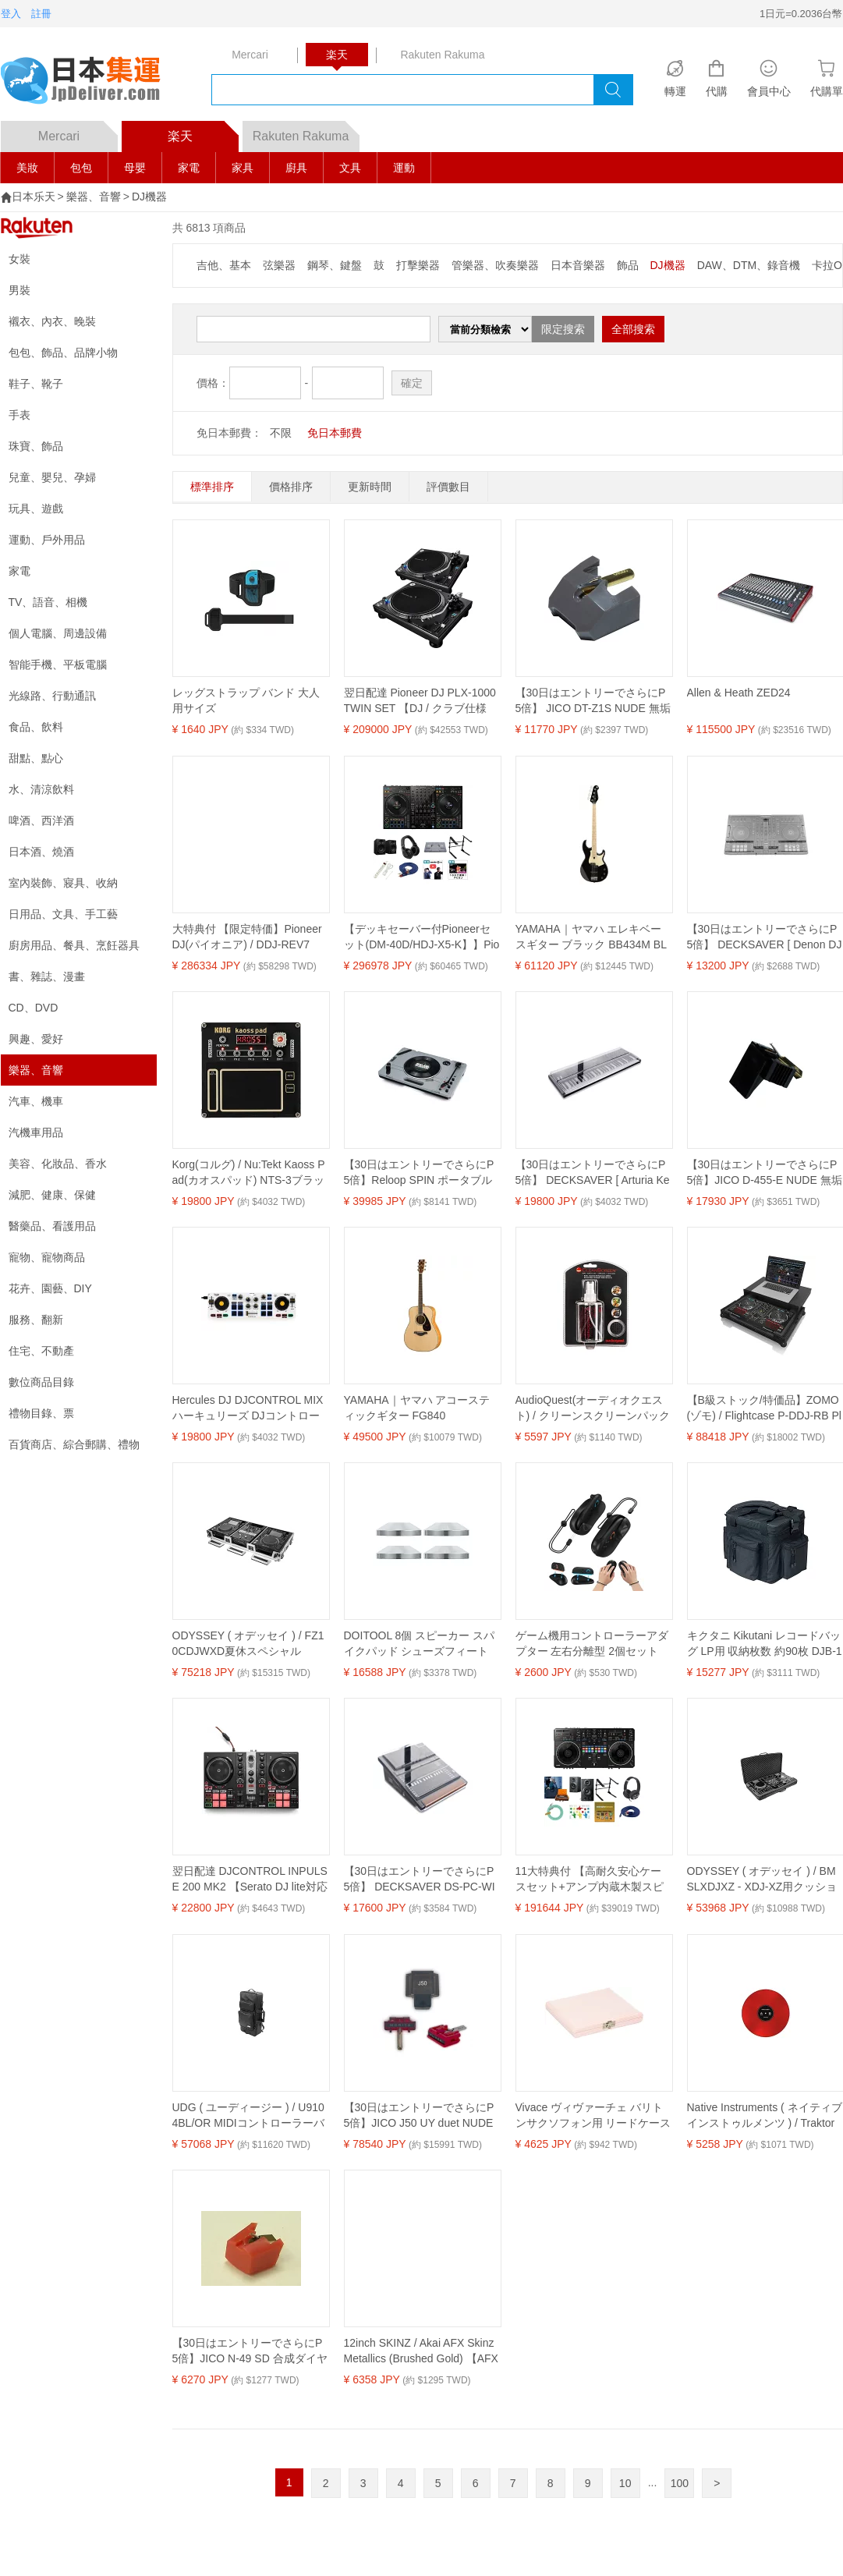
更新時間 (369, 486)
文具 (350, 167)
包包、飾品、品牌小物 (63, 352)
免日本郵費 (334, 433)
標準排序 (212, 486)
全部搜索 (633, 329)
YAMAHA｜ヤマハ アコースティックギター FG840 (417, 1408)
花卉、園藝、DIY (50, 1288)
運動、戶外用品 (47, 539)
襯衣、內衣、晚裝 (52, 321)
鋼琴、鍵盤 (334, 265)
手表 (19, 415)
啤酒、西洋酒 (41, 820)
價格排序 (291, 486)
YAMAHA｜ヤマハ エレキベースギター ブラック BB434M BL (591, 937)
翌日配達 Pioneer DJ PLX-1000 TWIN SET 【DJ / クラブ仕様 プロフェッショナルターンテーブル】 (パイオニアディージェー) (420, 701)
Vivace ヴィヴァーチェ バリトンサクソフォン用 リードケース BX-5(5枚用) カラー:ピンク (593, 2116)
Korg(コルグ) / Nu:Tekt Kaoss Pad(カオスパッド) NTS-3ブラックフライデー (248, 1173)
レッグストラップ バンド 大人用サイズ (246, 700)
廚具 (296, 167)
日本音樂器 (578, 265)
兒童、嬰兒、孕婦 (52, 477)
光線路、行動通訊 (52, 695)
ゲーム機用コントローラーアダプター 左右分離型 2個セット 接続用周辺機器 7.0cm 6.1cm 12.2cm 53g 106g (591, 1644)
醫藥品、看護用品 (52, 1226)
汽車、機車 (36, 1101)
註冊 (41, 13)
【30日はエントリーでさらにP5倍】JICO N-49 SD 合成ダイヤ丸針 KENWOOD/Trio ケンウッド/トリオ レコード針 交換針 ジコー (250, 2351)
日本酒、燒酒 (41, 851)
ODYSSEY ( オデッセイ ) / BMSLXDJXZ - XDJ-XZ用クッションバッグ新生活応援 (762, 1879)
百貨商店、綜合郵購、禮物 (74, 1444)
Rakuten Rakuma (306, 132)
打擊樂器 (418, 265)
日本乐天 (33, 196)
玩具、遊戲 (36, 508)
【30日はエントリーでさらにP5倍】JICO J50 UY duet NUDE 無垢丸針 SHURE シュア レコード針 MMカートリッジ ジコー (421, 2116)
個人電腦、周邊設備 (58, 633)
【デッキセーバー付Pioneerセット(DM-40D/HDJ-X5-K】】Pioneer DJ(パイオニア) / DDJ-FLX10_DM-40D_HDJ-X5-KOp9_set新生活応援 (422, 937)
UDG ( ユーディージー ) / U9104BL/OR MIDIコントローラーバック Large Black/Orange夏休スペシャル (249, 2116)
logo (90, 82)
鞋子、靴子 (36, 383)
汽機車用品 (36, 1132)
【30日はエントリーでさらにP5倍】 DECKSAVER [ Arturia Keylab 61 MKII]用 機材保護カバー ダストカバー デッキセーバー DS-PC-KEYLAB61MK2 (593, 1173)
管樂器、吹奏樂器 (495, 265)
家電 (189, 167)
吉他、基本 (224, 265)
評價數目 (448, 486)
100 (680, 2483)
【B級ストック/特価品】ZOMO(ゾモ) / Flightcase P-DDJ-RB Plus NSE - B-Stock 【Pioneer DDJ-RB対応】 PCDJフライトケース (764, 1408)
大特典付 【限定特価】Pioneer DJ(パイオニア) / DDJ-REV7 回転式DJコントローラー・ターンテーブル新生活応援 (250, 937)
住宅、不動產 (41, 1351)
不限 (281, 433)
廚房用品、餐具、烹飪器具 (74, 945)
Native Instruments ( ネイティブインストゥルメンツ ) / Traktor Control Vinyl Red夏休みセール (764, 2116)
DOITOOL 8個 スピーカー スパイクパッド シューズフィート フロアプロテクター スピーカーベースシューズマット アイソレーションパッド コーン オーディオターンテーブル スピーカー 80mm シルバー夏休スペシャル (422, 1644)
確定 (412, 383)
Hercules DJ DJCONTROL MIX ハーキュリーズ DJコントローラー (248, 1408)
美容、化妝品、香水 (58, 1163)
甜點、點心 (36, 758)
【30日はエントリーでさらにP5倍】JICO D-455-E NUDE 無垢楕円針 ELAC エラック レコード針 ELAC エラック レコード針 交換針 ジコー (764, 1173)
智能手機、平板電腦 (58, 664)
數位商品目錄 (41, 1382)
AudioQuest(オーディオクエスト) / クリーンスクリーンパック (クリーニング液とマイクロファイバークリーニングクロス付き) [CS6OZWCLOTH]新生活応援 (592, 1408)
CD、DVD (33, 1007)
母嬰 (135, 167)
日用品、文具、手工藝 (63, 914)
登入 (11, 13)
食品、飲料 (36, 727)
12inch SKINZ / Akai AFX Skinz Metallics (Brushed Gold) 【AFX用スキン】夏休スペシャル (421, 2351)
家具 (242, 167)
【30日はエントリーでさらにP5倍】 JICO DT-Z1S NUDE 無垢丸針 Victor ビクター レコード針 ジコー (593, 701)
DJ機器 (149, 196)
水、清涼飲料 (41, 789)
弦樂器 (279, 265)
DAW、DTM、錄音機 (748, 265)
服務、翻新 (36, 1319)
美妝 (27, 167)
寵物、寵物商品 (47, 1257)
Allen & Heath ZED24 (739, 692)
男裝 (19, 290)
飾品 (628, 265)
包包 (81, 167)
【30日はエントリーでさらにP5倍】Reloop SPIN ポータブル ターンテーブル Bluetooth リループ (419, 1173)
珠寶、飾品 (36, 446)
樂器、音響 (93, 196)
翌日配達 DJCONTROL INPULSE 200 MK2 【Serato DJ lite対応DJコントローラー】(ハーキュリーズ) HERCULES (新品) (250, 1879)
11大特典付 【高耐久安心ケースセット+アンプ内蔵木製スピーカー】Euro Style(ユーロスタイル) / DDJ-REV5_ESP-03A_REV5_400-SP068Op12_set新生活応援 (591, 1879)
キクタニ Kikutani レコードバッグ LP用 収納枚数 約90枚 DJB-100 (764, 1644)
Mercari (78, 132)
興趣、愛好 (36, 1039)
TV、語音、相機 (48, 602)
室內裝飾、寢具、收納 (63, 883)
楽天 (203, 132)
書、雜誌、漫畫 (47, 976)
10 (625, 2483)
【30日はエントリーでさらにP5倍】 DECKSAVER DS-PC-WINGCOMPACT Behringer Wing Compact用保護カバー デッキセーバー (422, 1879)
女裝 (19, 259)
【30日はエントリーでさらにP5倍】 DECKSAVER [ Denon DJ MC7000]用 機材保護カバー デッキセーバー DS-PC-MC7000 (764, 937)
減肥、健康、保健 (52, 1195)
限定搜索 (563, 329)
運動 (404, 167)
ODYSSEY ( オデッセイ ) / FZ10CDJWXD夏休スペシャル (248, 1643)
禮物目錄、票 (41, 1413)
